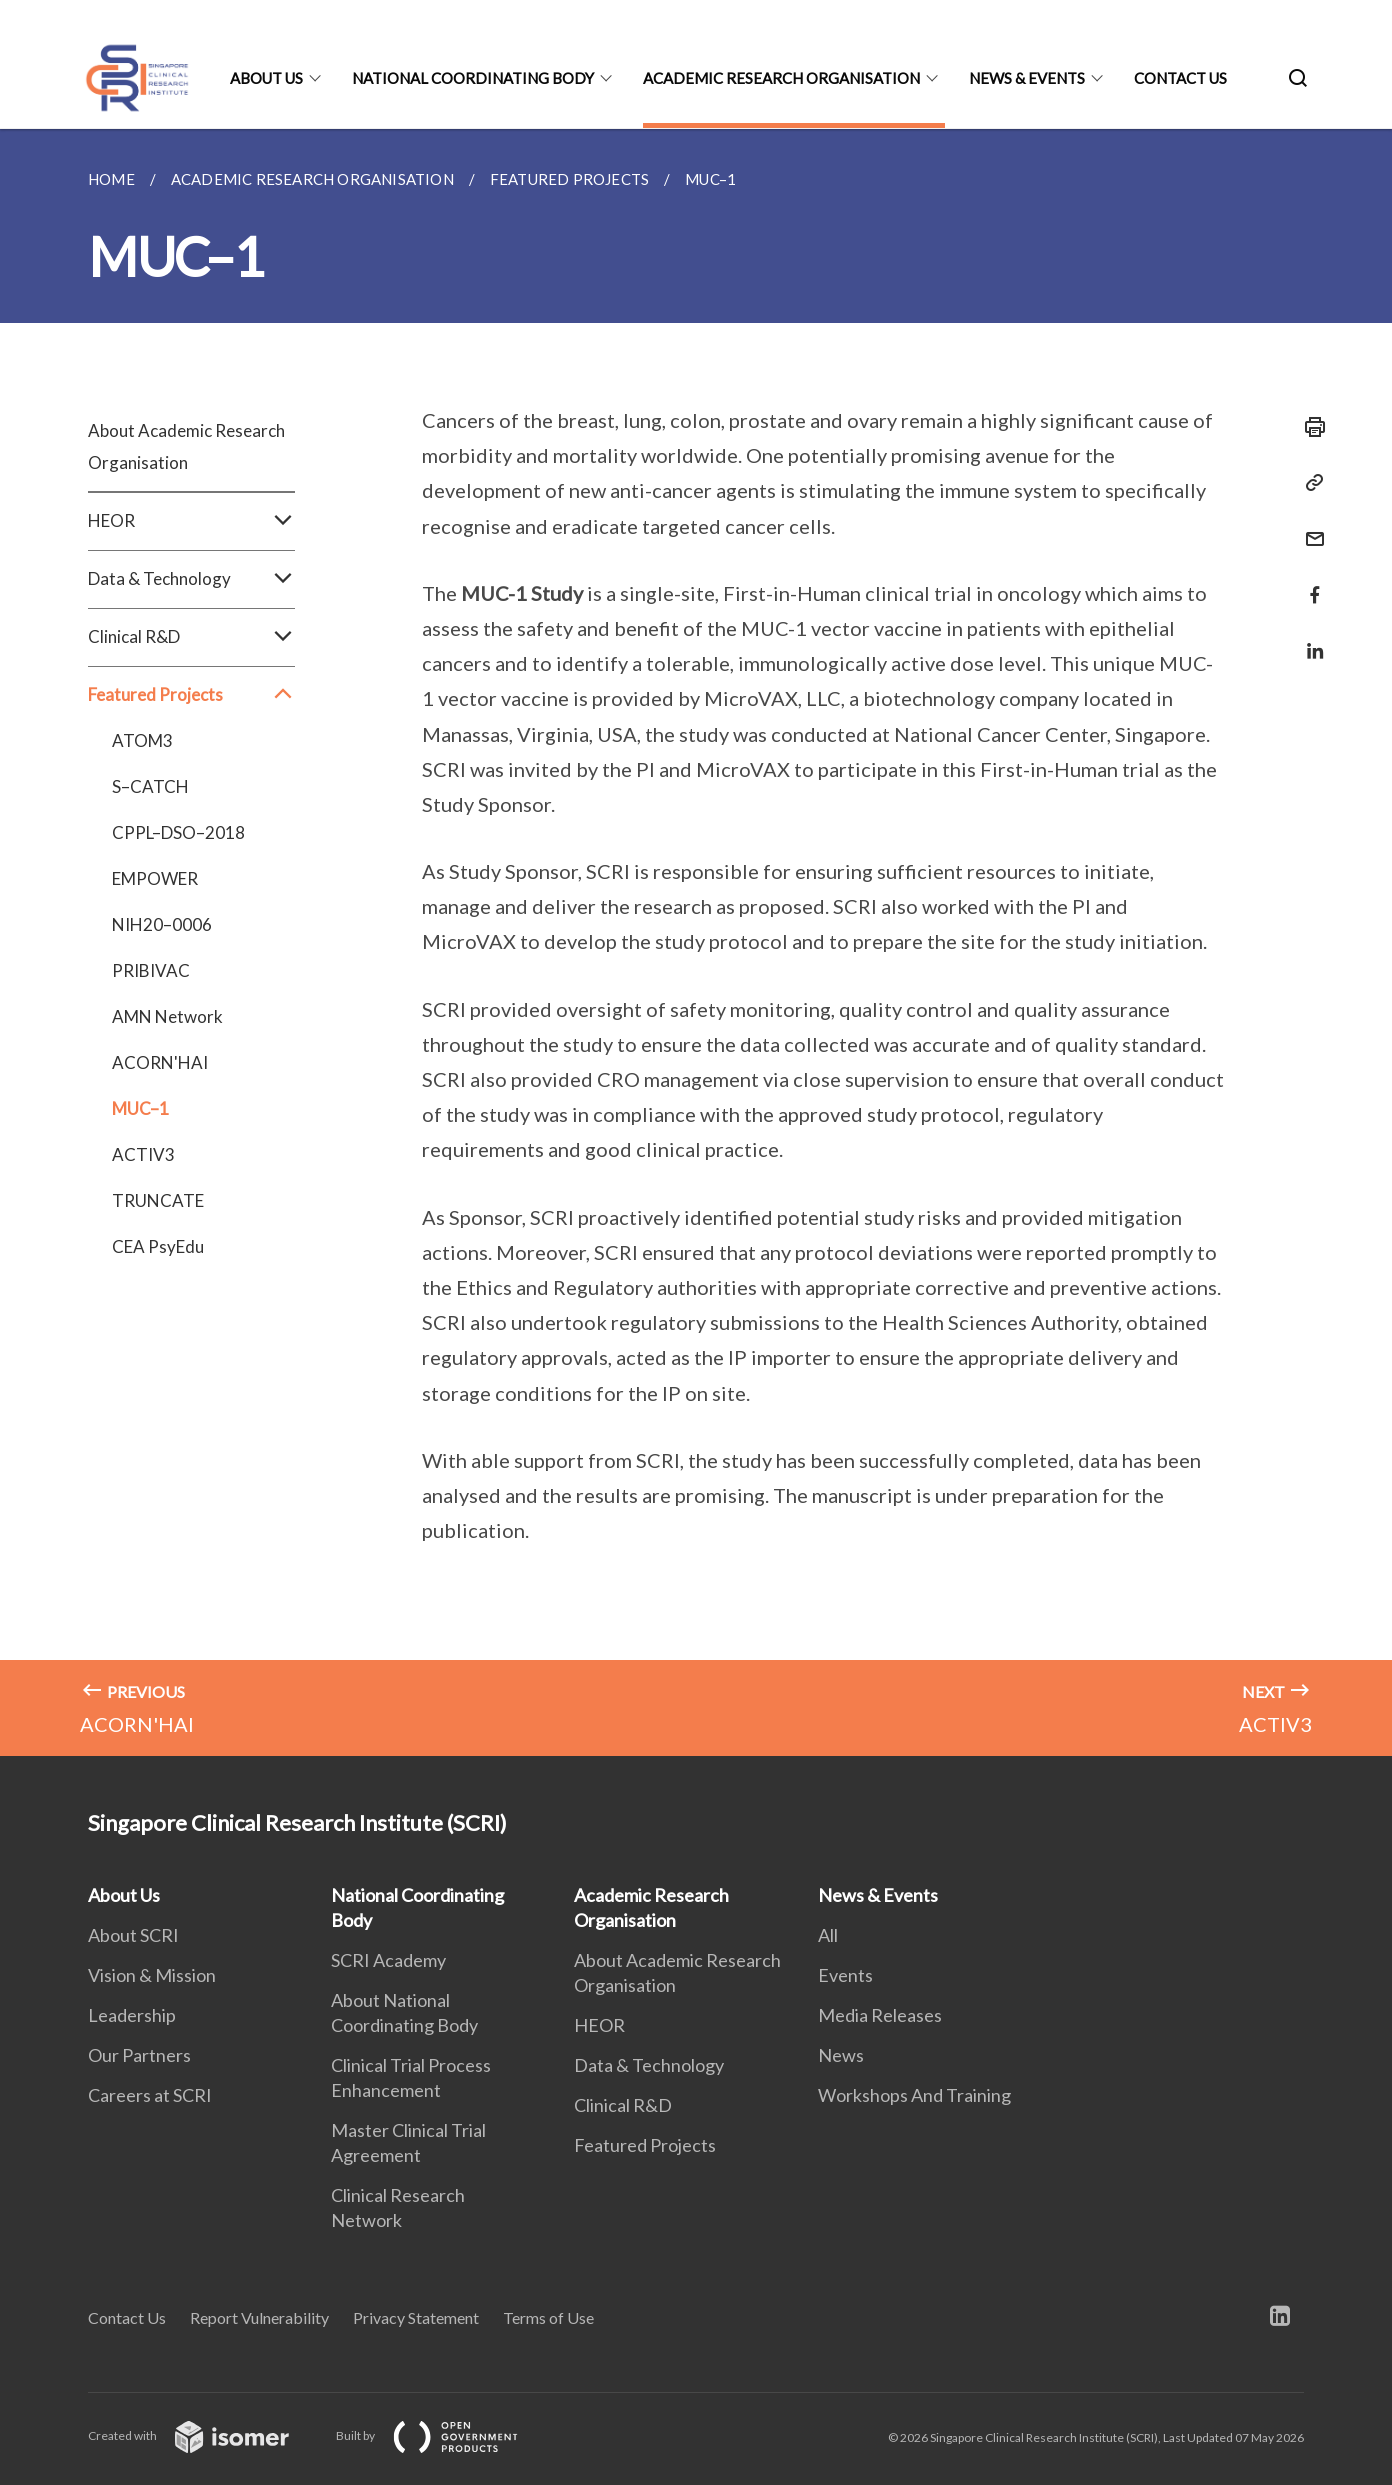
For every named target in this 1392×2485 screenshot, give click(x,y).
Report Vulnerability (259, 2317)
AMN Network (167, 1016)
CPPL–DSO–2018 (178, 832)
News (841, 2055)
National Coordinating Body (473, 78)
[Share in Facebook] (1309, 582)
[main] (696, 942)
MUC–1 (140, 1108)
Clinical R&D (191, 637)
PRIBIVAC (151, 970)
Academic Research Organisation (781, 78)
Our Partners (139, 2055)
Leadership (132, 2015)
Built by (443, 2435)
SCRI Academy (388, 1960)
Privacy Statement (416, 2317)
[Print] (1309, 427)
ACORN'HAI (160, 1062)
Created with (204, 2435)
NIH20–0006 (162, 924)
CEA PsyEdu (158, 1246)
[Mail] (1309, 526)
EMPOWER (155, 878)
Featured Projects (191, 695)
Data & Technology (191, 579)
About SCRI (133, 1935)
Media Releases (880, 2015)
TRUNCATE (158, 1200)
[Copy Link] (1309, 483)
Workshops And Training (914, 2095)
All (828, 1935)
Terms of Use (548, 2317)
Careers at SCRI (150, 2095)
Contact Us (1180, 78)
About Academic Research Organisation (186, 446)
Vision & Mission (152, 1975)
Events (845, 1975)
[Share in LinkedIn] (1309, 638)
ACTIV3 (143, 1154)
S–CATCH (150, 786)
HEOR (191, 521)
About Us (266, 78)
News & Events (1027, 78)
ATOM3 (142, 740)
